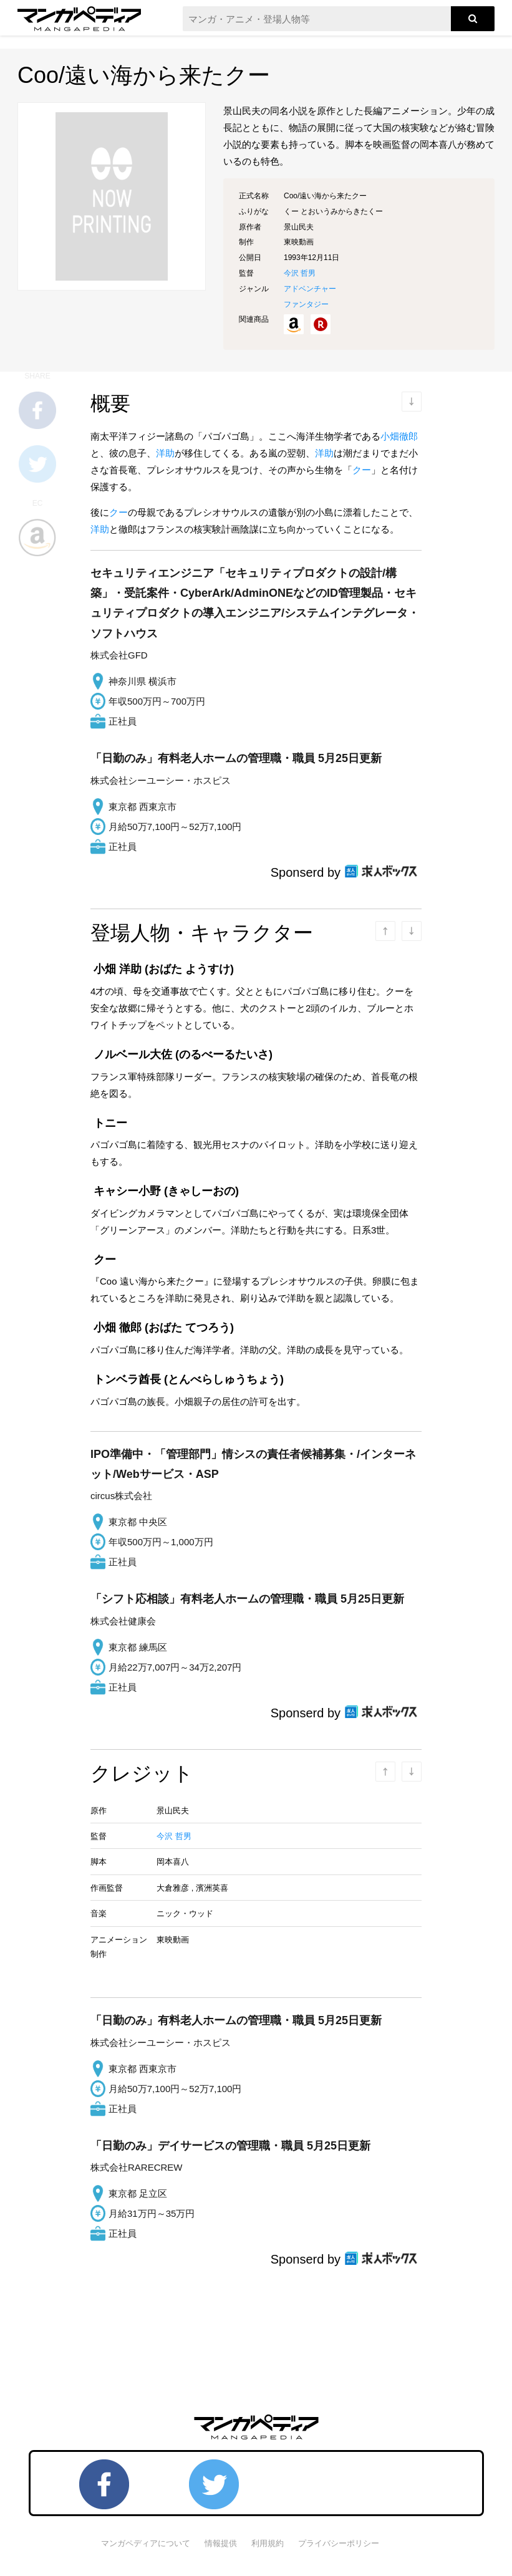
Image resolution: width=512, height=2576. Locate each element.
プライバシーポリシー (338, 2543)
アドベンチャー (310, 288)
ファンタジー (306, 304)
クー (361, 470)
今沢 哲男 (300, 273)
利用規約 (267, 2543)
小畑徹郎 (399, 436)
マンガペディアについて (145, 2543)
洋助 (165, 453)
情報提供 (221, 2543)
